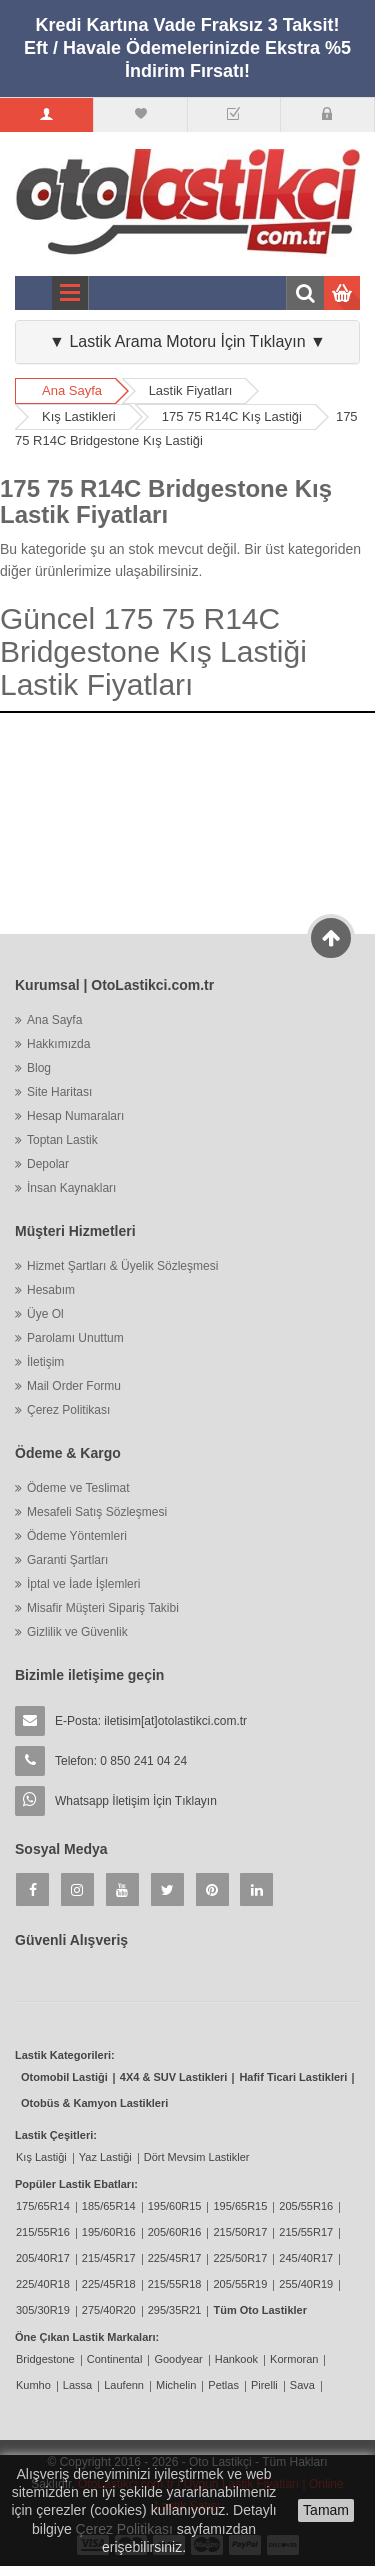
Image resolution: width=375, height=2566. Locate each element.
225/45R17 (175, 2258)
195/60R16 (109, 2232)
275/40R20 (109, 2310)
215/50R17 (240, 2232)
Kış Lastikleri (79, 416)
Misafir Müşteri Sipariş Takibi (103, 1608)
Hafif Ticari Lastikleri (293, 2077)
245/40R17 (306, 2258)
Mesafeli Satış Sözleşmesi (97, 1512)
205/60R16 (175, 2232)
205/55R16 (306, 2206)
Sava (302, 2385)
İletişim (45, 1362)
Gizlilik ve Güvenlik (77, 1632)
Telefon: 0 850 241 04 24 (121, 1761)
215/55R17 (306, 2232)
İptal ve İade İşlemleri (83, 1584)
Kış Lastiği (41, 2157)
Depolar (48, 1164)
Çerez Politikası (68, 1410)
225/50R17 (240, 2258)
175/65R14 (43, 2206)
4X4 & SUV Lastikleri (174, 2077)
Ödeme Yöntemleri (77, 1536)
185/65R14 (109, 2206)
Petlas (223, 2385)
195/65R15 (240, 2206)
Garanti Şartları (67, 1560)
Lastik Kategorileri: (65, 2055)
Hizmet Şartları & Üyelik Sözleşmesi (122, 1266)
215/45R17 (109, 2258)
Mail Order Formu (74, 1386)
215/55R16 (43, 2232)
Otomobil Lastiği (64, 2077)
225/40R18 (43, 2284)
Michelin (176, 2385)
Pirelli (264, 2385)
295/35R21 (175, 2310)
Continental (115, 2359)
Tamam (326, 2510)
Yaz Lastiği (105, 2157)
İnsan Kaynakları (71, 1188)
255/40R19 (306, 2284)
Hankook (236, 2359)
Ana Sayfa (72, 390)
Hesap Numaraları (75, 1116)
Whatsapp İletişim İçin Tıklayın (136, 1801)
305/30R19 (43, 2310)
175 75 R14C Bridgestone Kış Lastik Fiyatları (166, 501)
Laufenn (124, 2385)
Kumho (33, 2385)
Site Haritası (59, 1092)
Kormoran (294, 2359)
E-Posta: (151, 1721)
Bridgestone (45, 2359)
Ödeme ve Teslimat (78, 1488)
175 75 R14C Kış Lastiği (232, 416)
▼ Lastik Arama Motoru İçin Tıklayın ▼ (187, 341)
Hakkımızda (58, 1044)
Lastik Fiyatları (191, 390)
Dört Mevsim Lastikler (197, 2157)
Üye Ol (45, 1314)
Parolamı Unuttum (75, 1338)
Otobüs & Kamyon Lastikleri (94, 2103)
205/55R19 (240, 2284)
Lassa (77, 2385)
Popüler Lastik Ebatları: (76, 2184)
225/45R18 (109, 2284)
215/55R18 (175, 2284)
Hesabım (51, 1290)
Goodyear (178, 2359)
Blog (39, 1068)
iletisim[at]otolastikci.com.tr (175, 1721)
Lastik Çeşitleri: (56, 2135)
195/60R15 (175, 2206)
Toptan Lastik (62, 1140)
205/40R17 (43, 2258)
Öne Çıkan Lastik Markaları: (87, 2337)
